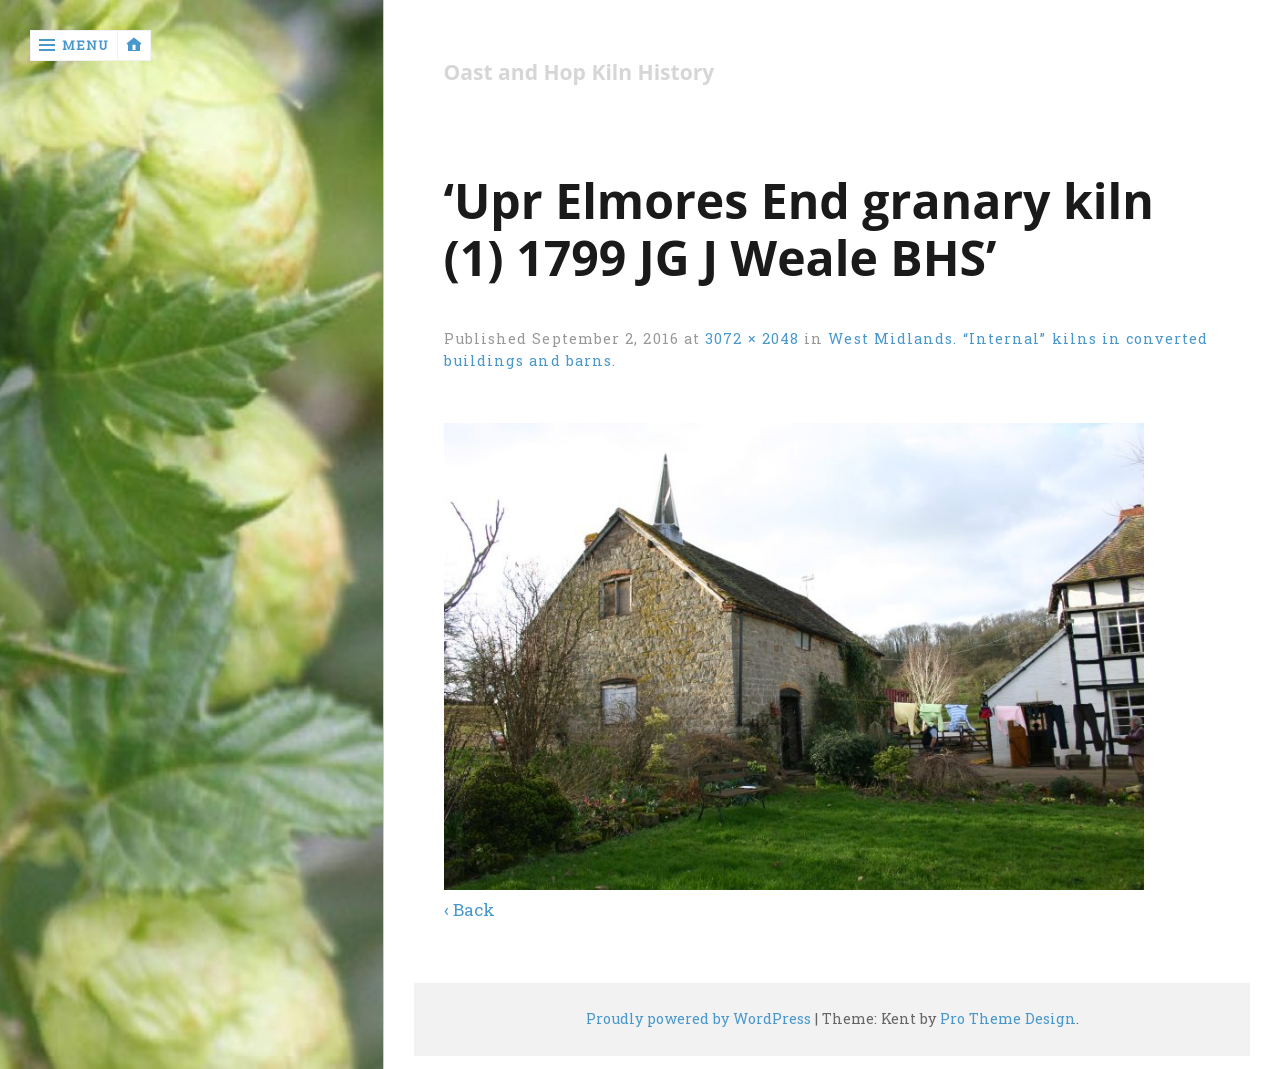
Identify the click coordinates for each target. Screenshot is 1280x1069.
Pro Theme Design (1008, 1018)
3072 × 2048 (752, 338)
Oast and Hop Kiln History (579, 72)
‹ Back (469, 909)
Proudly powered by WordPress (698, 1018)
